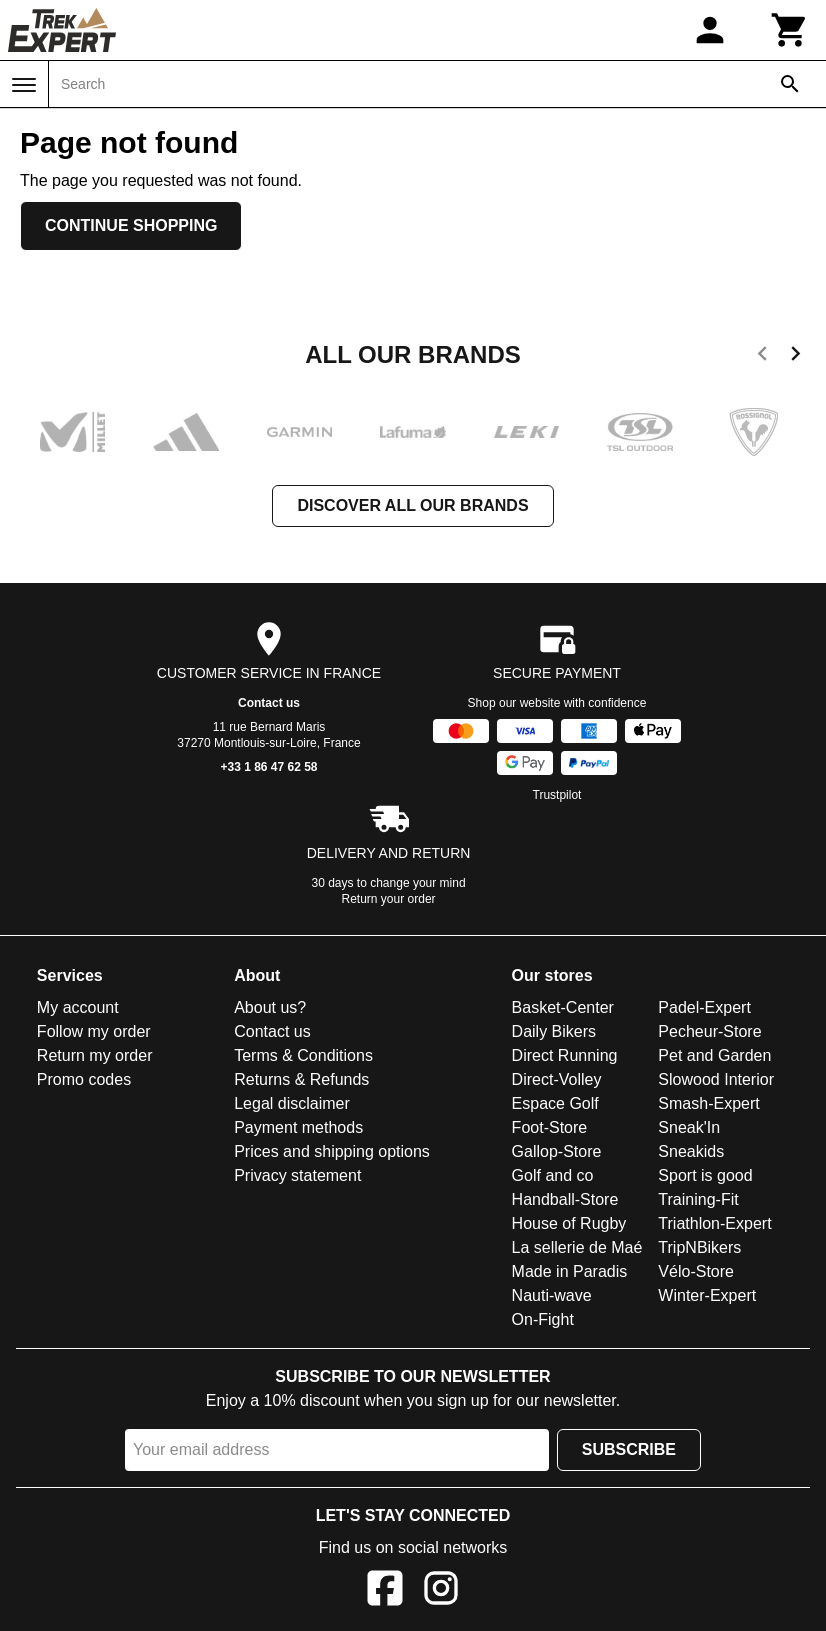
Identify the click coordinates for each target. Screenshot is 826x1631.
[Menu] (24, 85)
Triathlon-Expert (714, 1223)
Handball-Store (565, 1199)
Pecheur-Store (709, 1031)
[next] (795, 357)
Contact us (269, 703)
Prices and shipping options (332, 1151)
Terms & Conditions (303, 1055)
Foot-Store (550, 1127)
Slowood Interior (716, 1079)
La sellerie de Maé (577, 1247)
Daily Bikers (554, 1031)
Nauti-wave (552, 1295)
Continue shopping (131, 225)
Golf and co (553, 1175)
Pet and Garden (714, 1055)
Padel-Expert (704, 1007)
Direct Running (565, 1055)
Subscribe (629, 1449)
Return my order (95, 1055)
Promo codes (84, 1079)
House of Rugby (569, 1223)
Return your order (389, 899)
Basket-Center (563, 1007)
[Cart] (790, 30)
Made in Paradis (570, 1271)
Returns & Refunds (301, 1079)
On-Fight (543, 1319)
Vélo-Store (696, 1271)
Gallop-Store (557, 1151)
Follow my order (94, 1031)
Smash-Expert (708, 1103)
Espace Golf (555, 1103)
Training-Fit (698, 1199)
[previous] (762, 357)
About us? (270, 1007)
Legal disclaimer (292, 1103)
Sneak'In (689, 1127)
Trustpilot (557, 795)
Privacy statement (297, 1175)
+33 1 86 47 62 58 (268, 767)
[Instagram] (441, 1591)
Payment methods (298, 1127)
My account (78, 1007)
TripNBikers (699, 1247)
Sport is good (705, 1175)
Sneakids (691, 1151)
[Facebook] (385, 1591)
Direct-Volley (557, 1079)
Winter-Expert (707, 1295)
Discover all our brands (412, 505)
